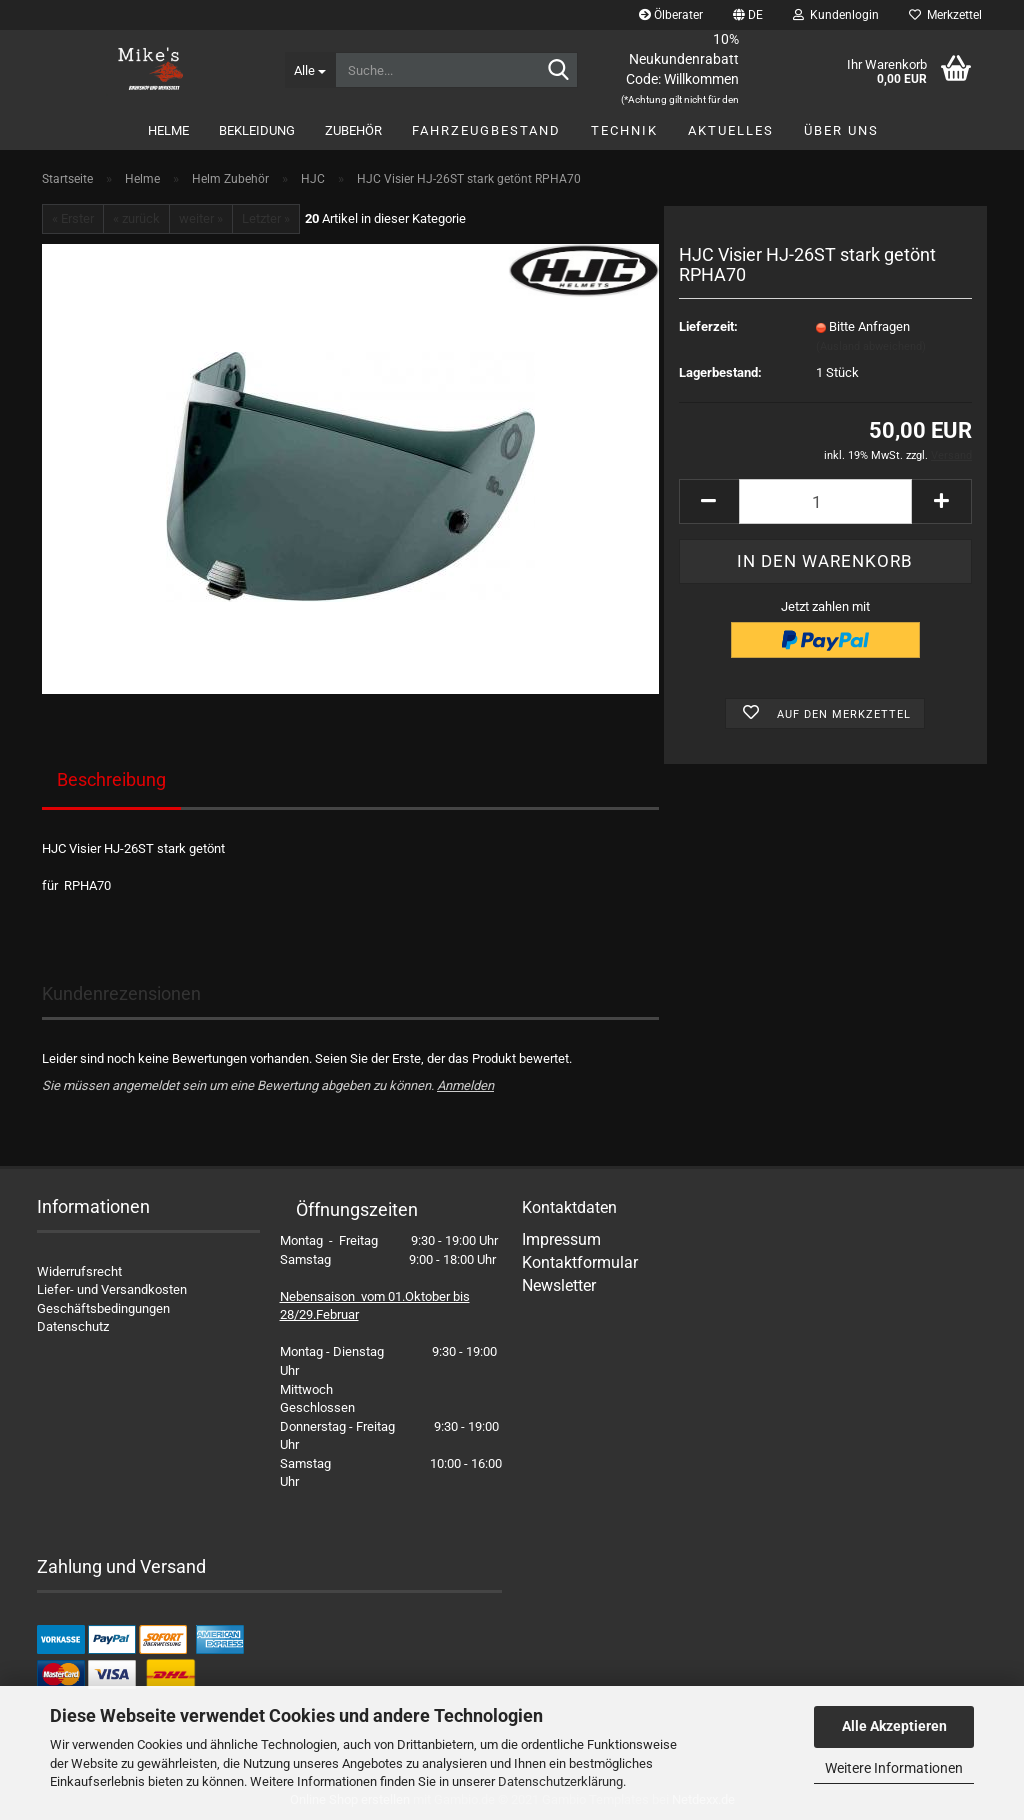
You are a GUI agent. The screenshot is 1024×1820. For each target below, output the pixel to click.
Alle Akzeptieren (894, 1726)
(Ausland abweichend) (871, 346)
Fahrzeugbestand (486, 130)
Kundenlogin (836, 15)
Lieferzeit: (708, 326)
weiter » (201, 218)
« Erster (73, 218)
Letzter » (266, 218)
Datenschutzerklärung (560, 1781)
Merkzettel (945, 15)
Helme (168, 130)
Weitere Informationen (894, 1768)
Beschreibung (111, 779)
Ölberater (671, 15)
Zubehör (353, 130)
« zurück (136, 218)
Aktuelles (731, 130)
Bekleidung (257, 130)
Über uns (841, 130)
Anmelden (465, 1085)
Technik (624, 130)
